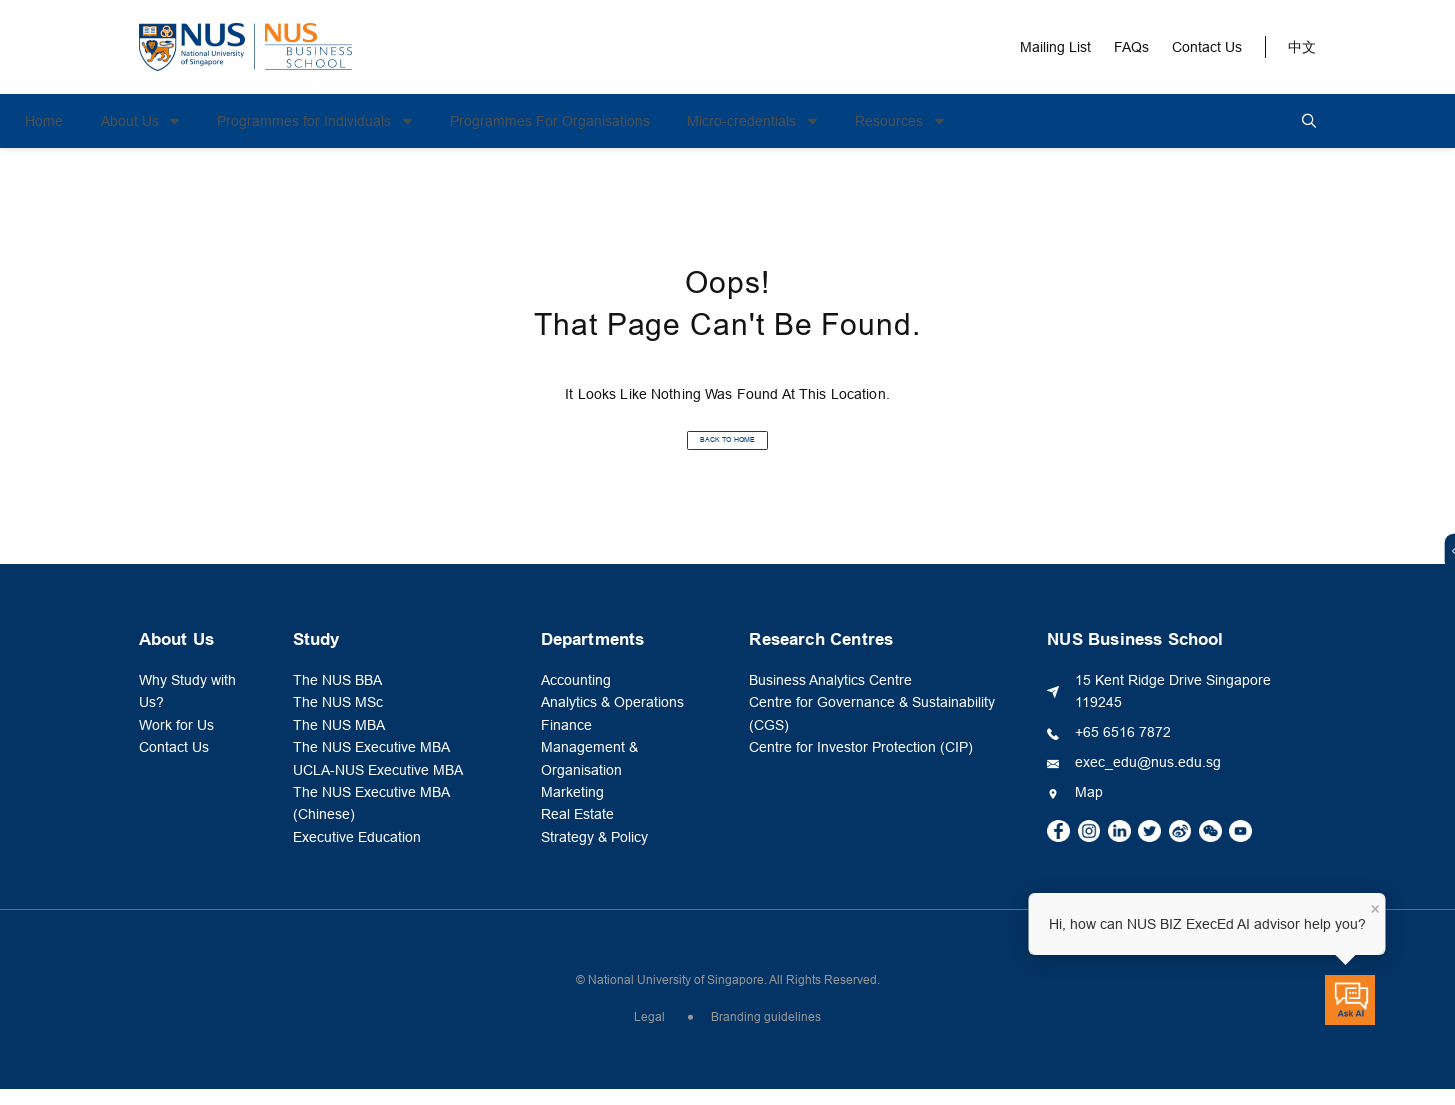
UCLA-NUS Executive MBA (378, 786)
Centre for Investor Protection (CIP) (861, 763)
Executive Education (357, 853)
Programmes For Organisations (664, 121)
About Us (246, 121)
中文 (1302, 47)
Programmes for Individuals (420, 121)
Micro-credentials (857, 121)
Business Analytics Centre (830, 696)
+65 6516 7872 (1123, 748)
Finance (566, 741)
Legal (649, 1033)
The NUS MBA (339, 741)
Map (1089, 808)
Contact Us (1207, 47)
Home (158, 121)
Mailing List (1055, 47)
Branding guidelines (766, 1033)
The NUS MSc (338, 718)
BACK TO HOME (727, 447)
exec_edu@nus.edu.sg (1148, 778)
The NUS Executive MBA (371, 763)
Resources (1005, 121)
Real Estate (577, 830)
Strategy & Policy (594, 853)
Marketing (572, 808)
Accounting (576, 696)
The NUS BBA (337, 696)
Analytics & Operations (612, 718)
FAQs (1131, 47)
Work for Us (176, 741)
